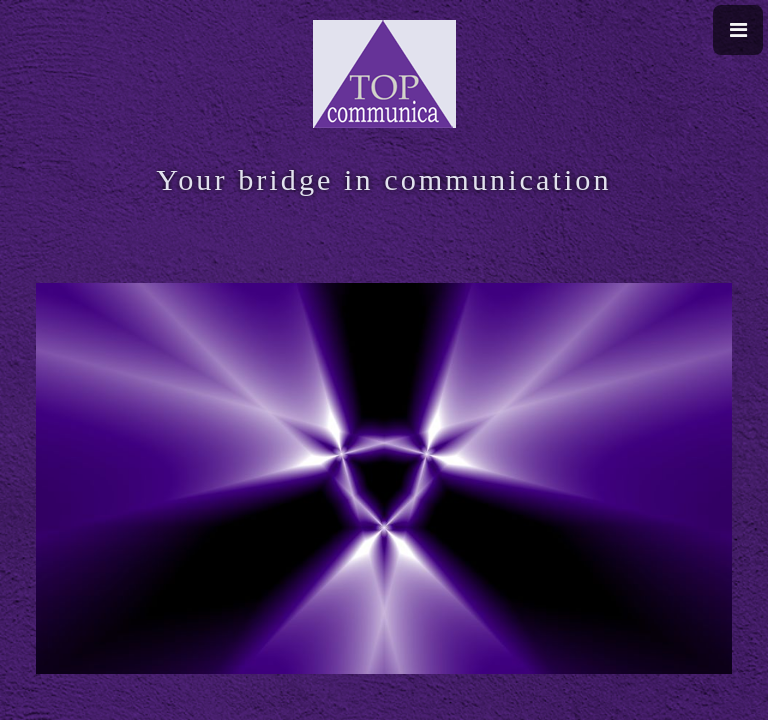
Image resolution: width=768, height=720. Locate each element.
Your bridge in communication (383, 180)
